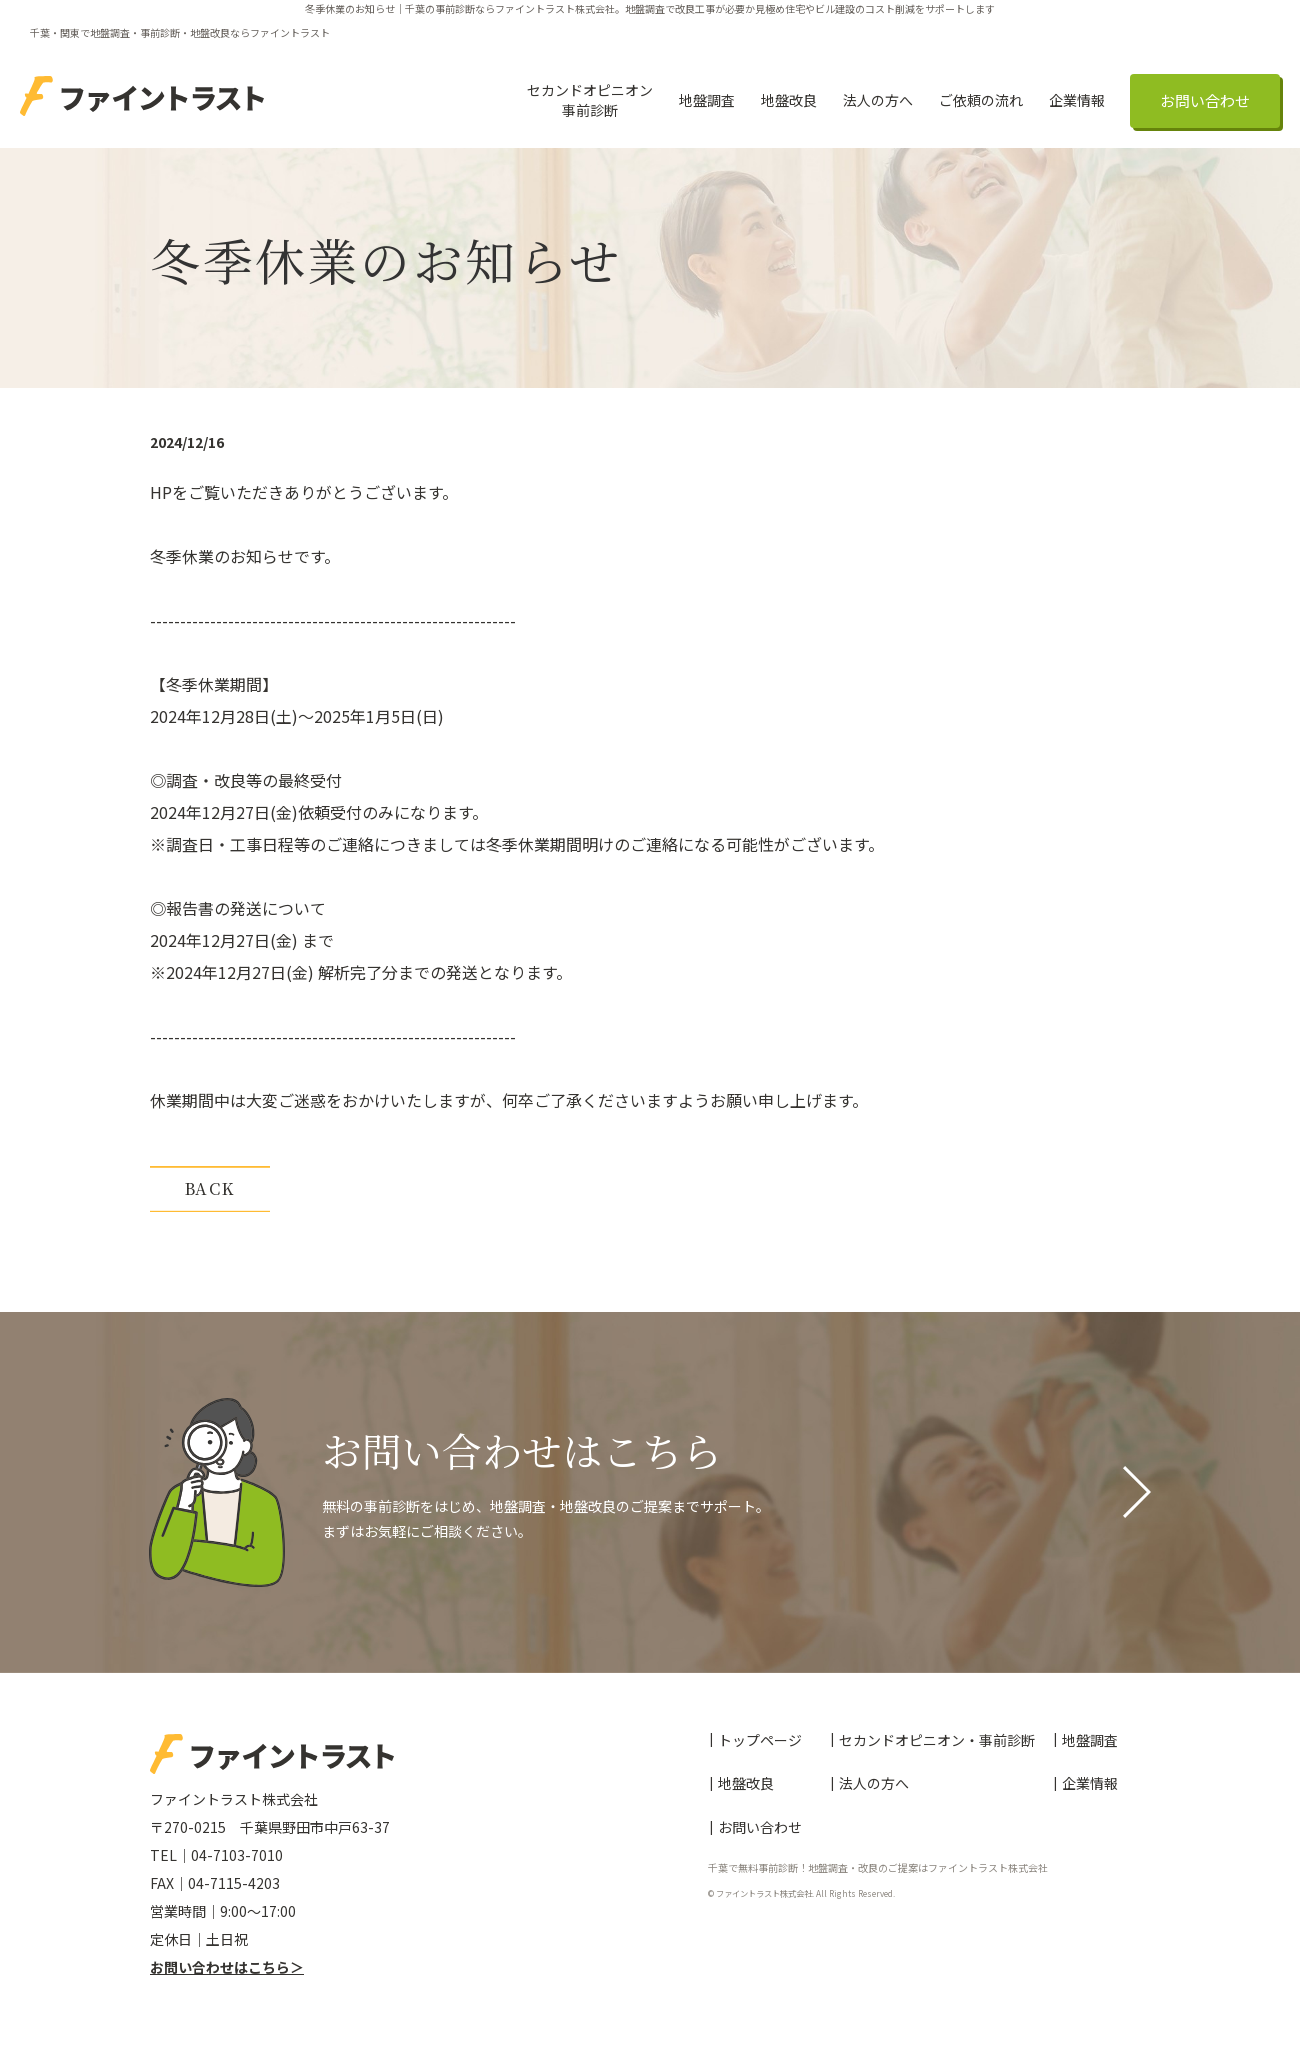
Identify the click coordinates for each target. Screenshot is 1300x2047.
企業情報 (1077, 100)
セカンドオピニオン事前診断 (590, 100)
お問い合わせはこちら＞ (227, 1967)
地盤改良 (789, 100)
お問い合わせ (1205, 100)
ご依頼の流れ (981, 100)
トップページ (760, 1740)
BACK (210, 1188)
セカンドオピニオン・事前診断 (937, 1740)
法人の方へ (878, 100)
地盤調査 (707, 100)
